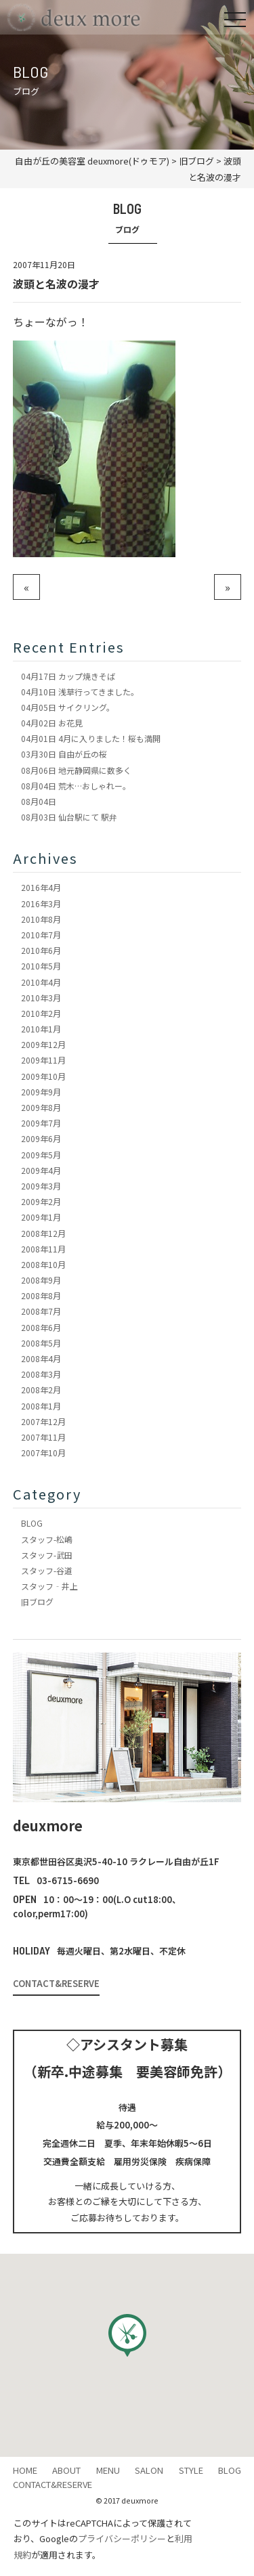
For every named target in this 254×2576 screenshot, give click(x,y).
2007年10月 (43, 1452)
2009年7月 (41, 1123)
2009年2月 (41, 1201)
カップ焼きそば (68, 676)
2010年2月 (41, 1013)
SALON (149, 2470)
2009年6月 (41, 1138)
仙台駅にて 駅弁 (69, 817)
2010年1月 (41, 1028)
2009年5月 (41, 1154)
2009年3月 (41, 1186)
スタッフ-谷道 (46, 1570)
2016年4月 (41, 887)
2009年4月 (41, 1170)
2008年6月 (41, 1327)
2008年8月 (41, 1295)
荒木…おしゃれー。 (76, 785)
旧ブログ (37, 1601)
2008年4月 (41, 1358)
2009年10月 (43, 1076)
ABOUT (66, 2470)
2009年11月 (43, 1060)
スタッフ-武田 (46, 1554)
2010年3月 (41, 997)
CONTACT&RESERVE (56, 1983)
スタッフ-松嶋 (46, 1539)
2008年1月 (41, 1406)
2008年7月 (41, 1311)
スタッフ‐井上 (49, 1586)
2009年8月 (41, 1107)
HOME (25, 2470)
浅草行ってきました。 (80, 691)
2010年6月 (41, 950)
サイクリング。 (67, 707)
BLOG (32, 1523)
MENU (108, 2470)
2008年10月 (43, 1264)
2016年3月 (41, 903)
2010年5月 (41, 966)
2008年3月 (41, 1374)
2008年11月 (43, 1248)
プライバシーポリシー (122, 2538)
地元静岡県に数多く (76, 770)
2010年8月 (41, 919)
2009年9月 (41, 1091)
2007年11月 (43, 1437)
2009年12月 (43, 1044)
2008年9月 (41, 1280)
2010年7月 (41, 934)
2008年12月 (43, 1233)
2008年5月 (41, 1343)
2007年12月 (43, 1421)
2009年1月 (41, 1217)
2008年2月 (41, 1389)
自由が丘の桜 (64, 754)
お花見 (52, 722)
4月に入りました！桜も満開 (91, 738)
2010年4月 (41, 982)
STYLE (191, 2470)
